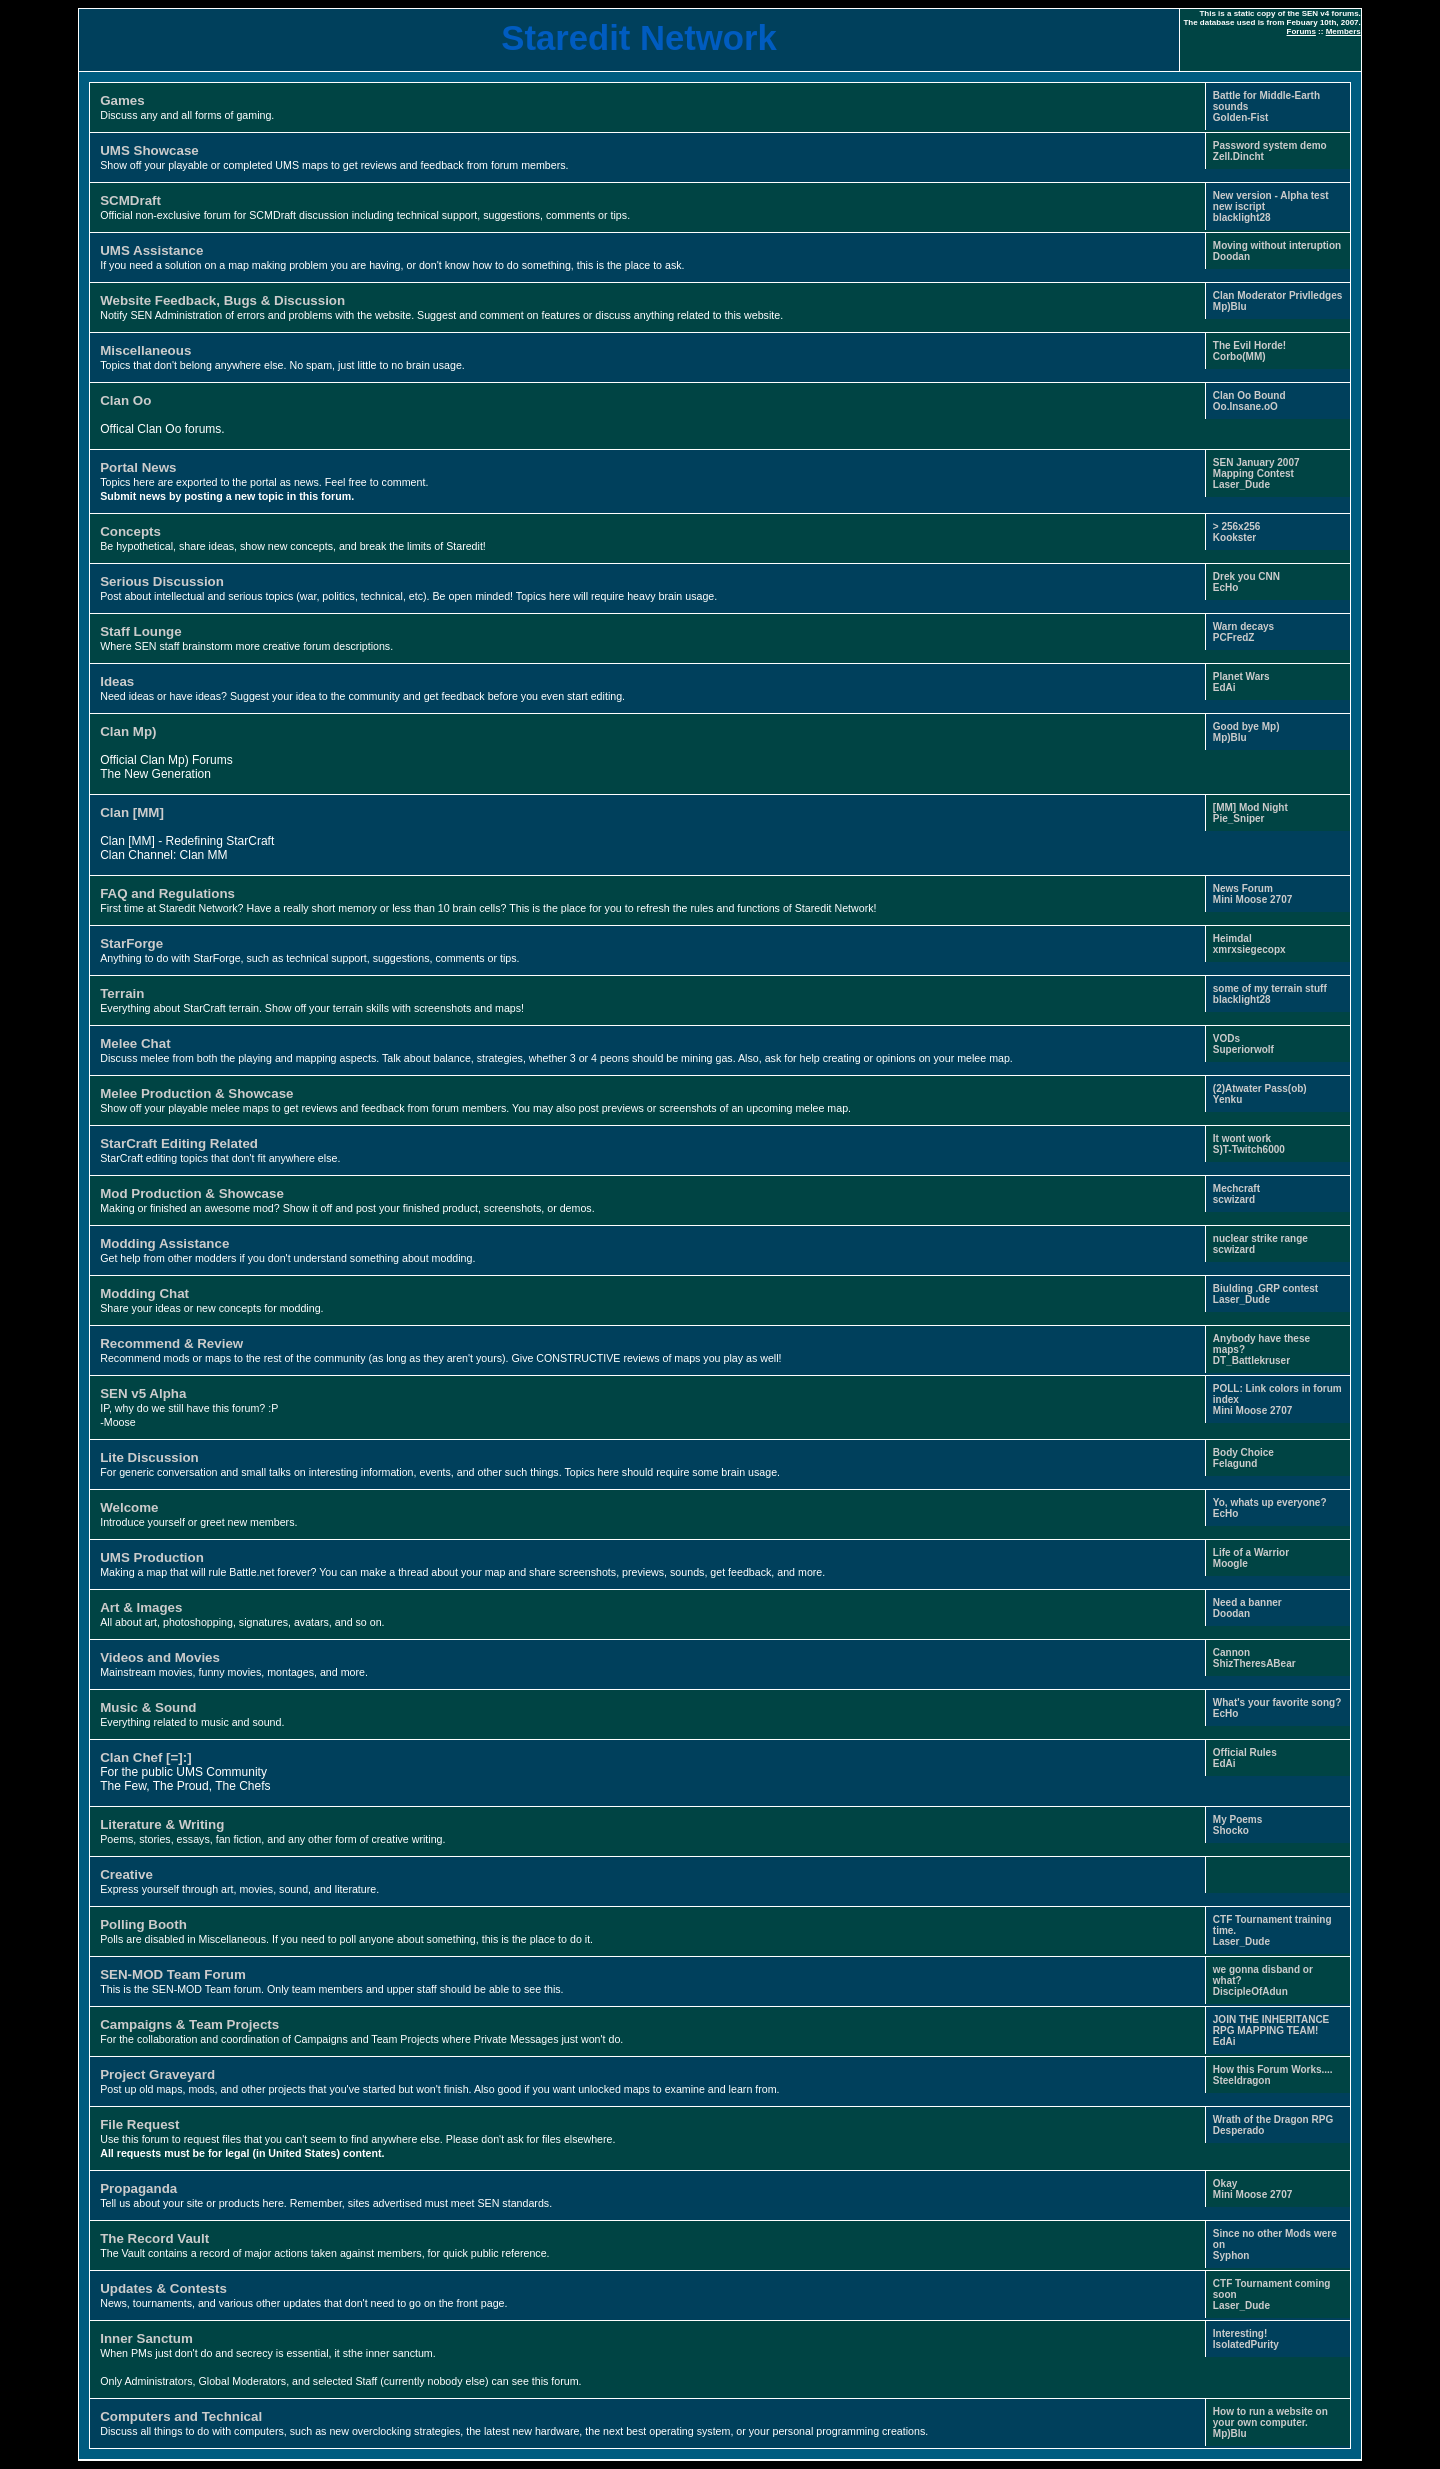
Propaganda (138, 2188)
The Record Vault (154, 2238)
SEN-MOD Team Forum (173, 1974)
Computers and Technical (181, 2416)
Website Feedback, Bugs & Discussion (222, 300)
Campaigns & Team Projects (189, 2024)
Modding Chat (144, 1293)
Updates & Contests (163, 2288)
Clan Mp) (128, 731)
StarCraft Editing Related (179, 1143)
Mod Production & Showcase (192, 1193)
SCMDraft (130, 200)
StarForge (131, 943)
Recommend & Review (171, 1343)
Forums (1301, 31)
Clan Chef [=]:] (145, 1757)
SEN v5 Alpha (143, 1393)
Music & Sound (148, 1707)
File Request (139, 2124)
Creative (126, 1874)
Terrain (122, 993)
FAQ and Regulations (167, 893)
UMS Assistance (151, 250)
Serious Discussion (162, 581)
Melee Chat (135, 1043)
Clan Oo (125, 400)
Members (1343, 31)
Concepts (130, 531)
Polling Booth (143, 1924)
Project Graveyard (157, 2074)
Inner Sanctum (146, 2338)
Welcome (129, 1507)
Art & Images (141, 1607)
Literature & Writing (162, 1824)
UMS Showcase (149, 150)
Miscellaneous (145, 350)
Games (122, 100)
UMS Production (152, 1557)
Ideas (117, 681)
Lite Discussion (149, 1457)
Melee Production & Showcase (196, 1093)
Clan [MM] (132, 812)
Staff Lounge (140, 631)
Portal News (138, 467)
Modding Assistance (164, 1243)
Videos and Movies (160, 1657)
